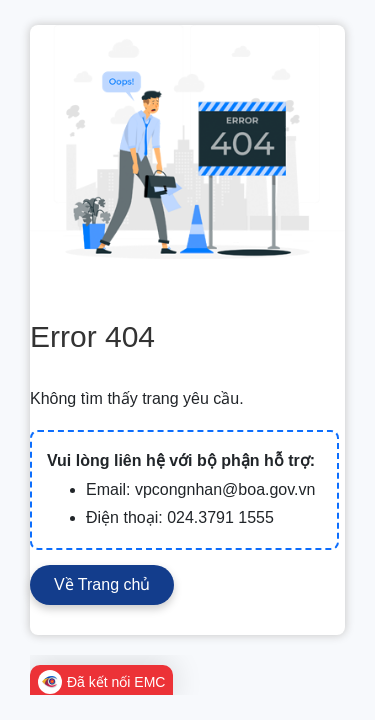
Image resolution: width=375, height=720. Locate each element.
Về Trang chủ (102, 584)
